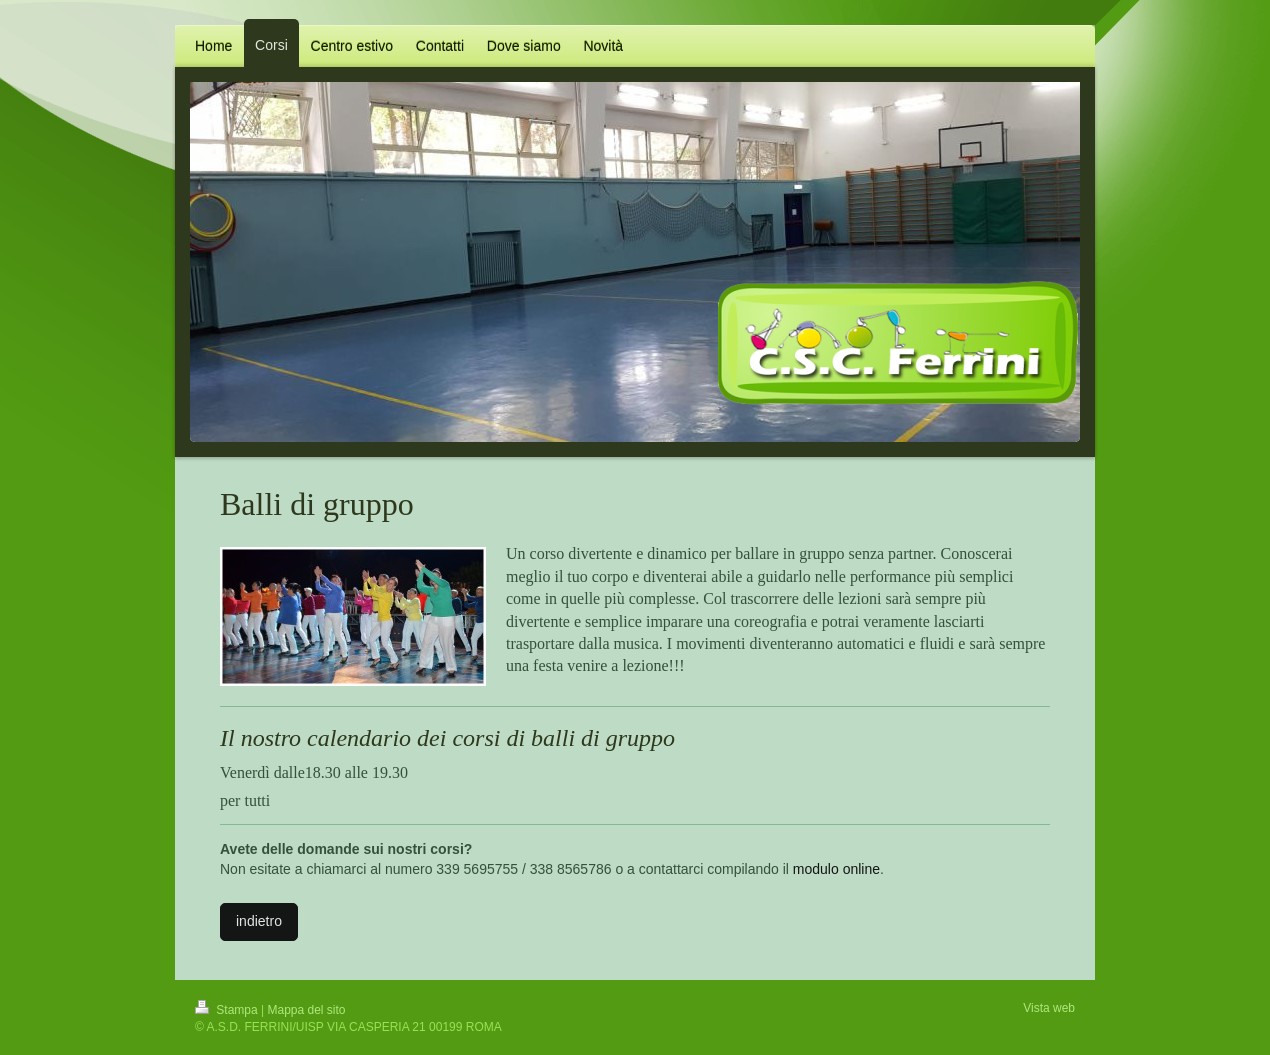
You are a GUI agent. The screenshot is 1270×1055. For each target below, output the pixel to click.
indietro (259, 921)
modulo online (836, 869)
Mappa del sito (307, 1010)
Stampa (228, 1010)
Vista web (1049, 1008)
